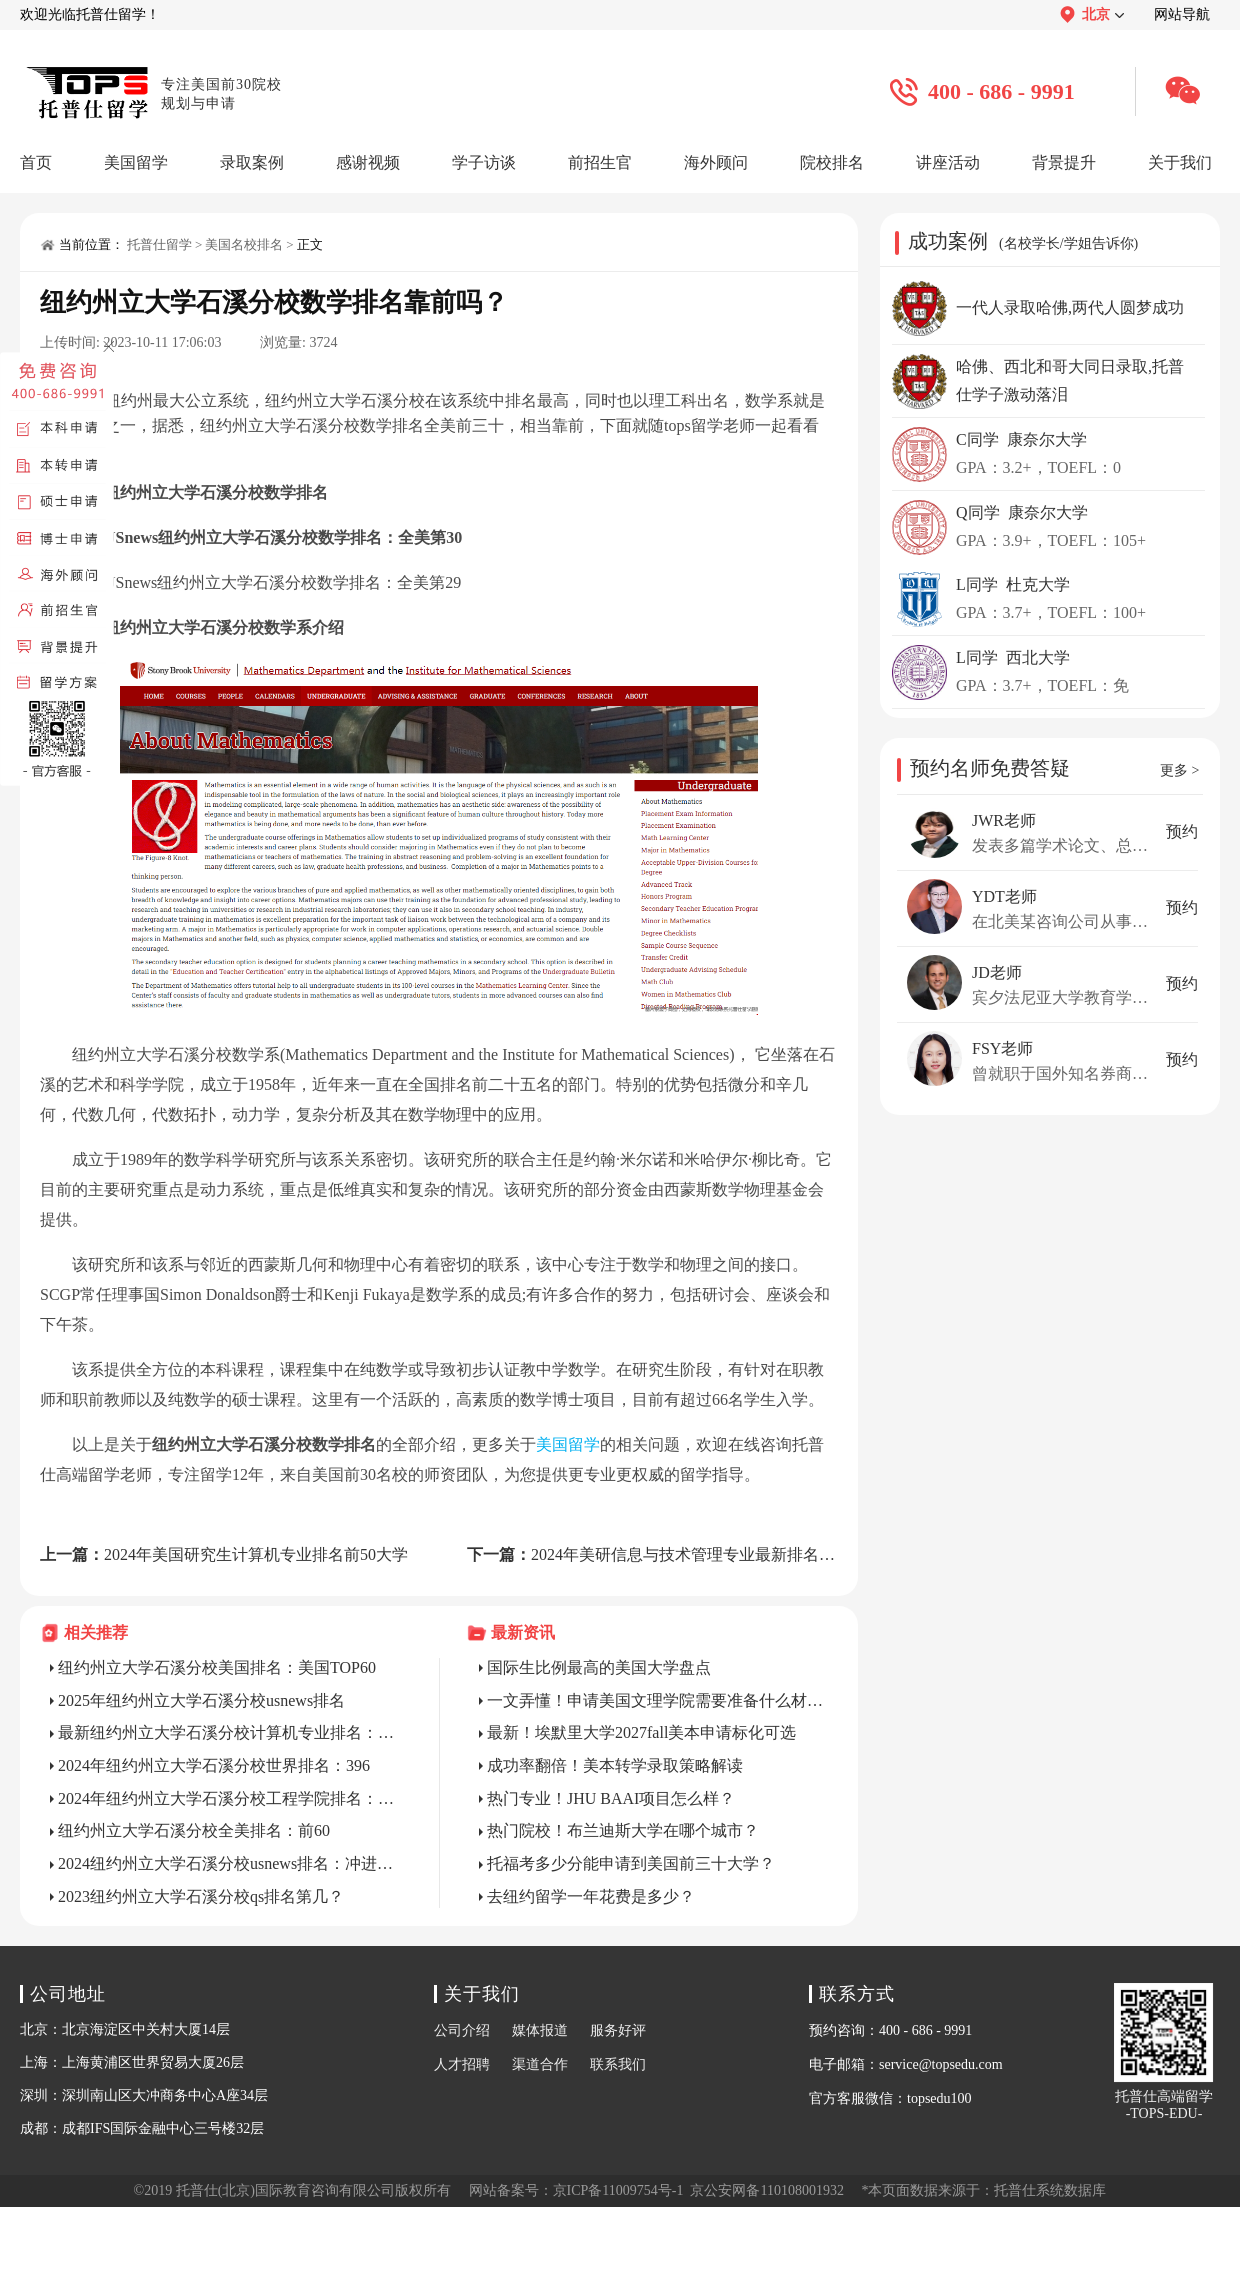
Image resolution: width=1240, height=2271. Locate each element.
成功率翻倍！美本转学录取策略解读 (615, 1765)
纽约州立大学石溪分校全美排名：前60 (194, 1830)
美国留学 (568, 1444)
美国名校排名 (244, 244)
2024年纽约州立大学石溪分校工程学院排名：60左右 (229, 1798)
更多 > (1179, 770)
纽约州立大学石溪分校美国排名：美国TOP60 (217, 1667)
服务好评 (618, 2030)
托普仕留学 (159, 244)
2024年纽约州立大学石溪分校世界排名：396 (214, 1765)
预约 (1182, 831)
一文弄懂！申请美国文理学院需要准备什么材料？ (658, 1700)
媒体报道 (540, 2030)
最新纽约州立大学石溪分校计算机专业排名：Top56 (229, 1732)
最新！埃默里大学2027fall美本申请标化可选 (641, 1732)
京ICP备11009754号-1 (618, 2190)
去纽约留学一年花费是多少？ (591, 1896)
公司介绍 (462, 2030)
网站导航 (1182, 14)
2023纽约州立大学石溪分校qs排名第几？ (201, 1896)
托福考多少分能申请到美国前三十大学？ (631, 1863)
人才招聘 (462, 2064)
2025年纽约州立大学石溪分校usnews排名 (201, 1700)
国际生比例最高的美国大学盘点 (599, 1667)
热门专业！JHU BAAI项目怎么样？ (611, 1798)
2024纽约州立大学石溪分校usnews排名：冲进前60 (229, 1863)
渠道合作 (540, 2064)
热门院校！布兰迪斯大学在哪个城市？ (623, 1830)
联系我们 (618, 2064)
